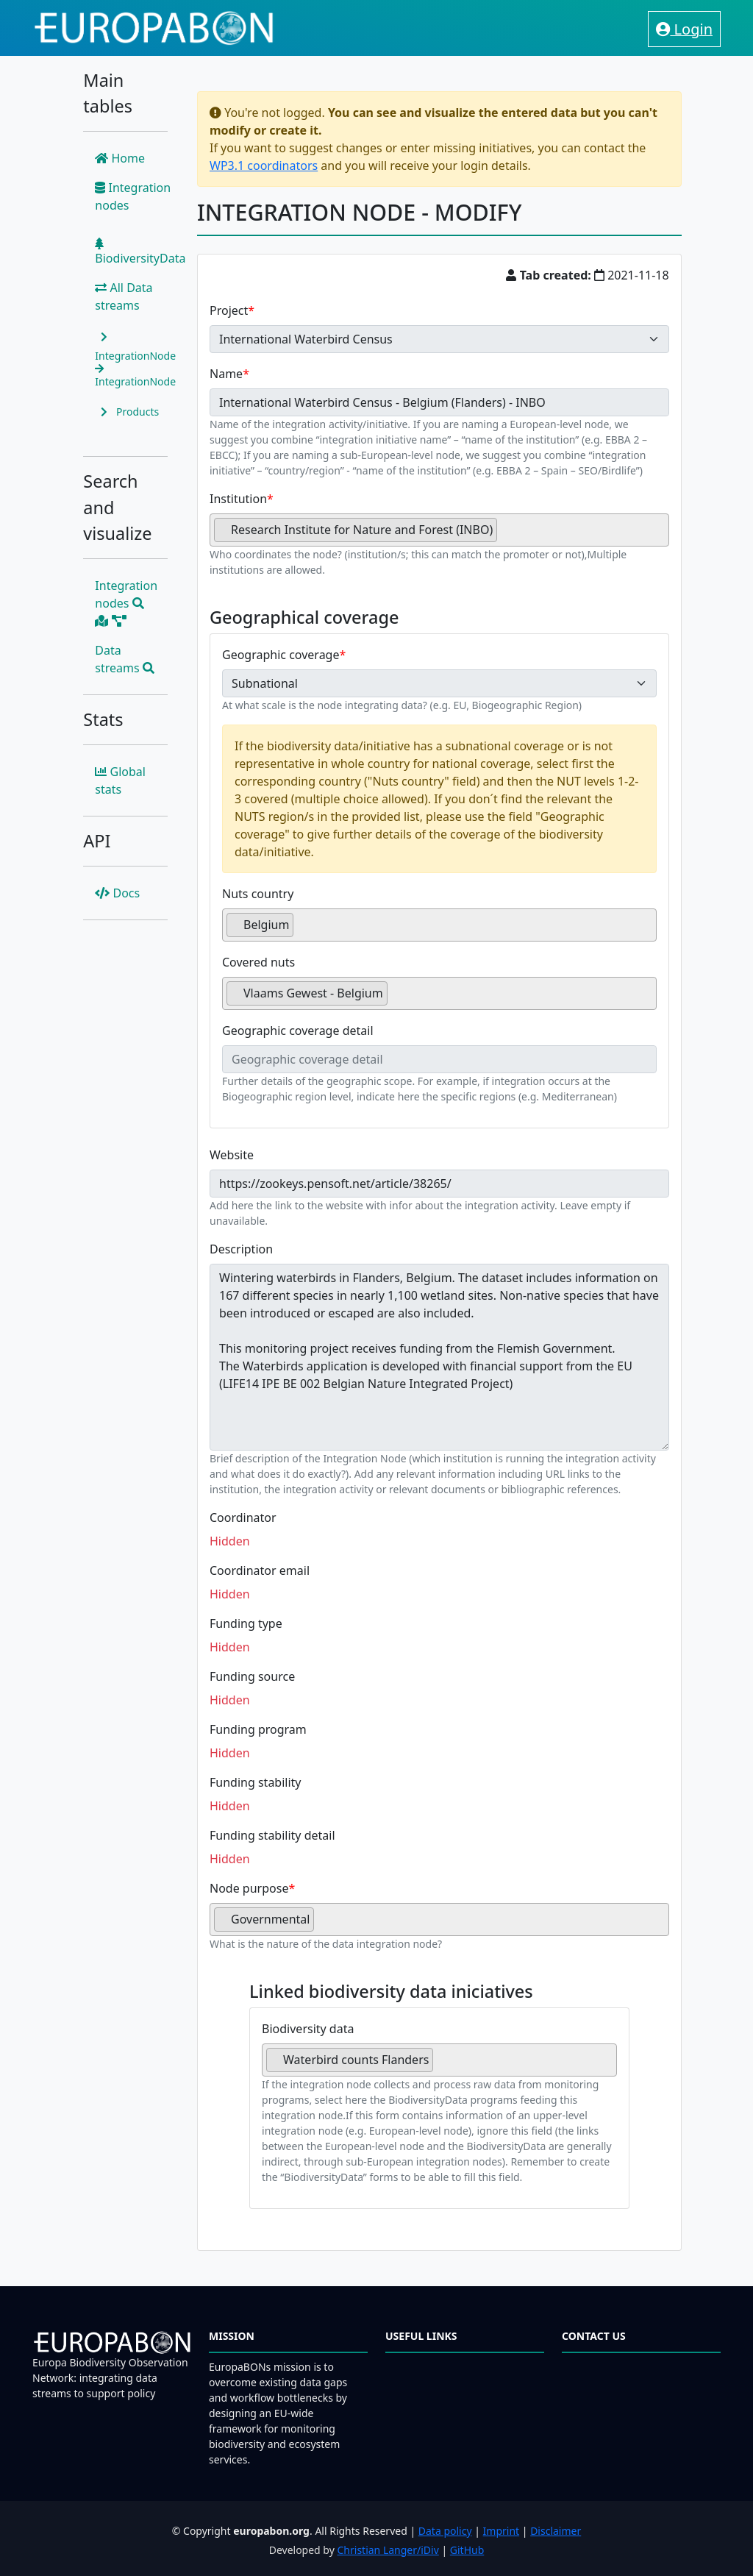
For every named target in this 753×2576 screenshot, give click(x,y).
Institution (238, 499)
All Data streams (123, 296)
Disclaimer (555, 2531)
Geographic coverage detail (298, 1030)
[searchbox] (505, 535)
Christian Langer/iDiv (387, 2550)
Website (232, 1155)
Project (229, 310)
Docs (117, 893)
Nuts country (257, 894)
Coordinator (243, 1517)
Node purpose (249, 1888)
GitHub (467, 2550)
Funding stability (255, 1782)
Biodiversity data (308, 2029)
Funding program (258, 1729)
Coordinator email (260, 1570)
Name (226, 374)
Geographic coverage (280, 655)
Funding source (252, 1676)
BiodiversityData (140, 252)
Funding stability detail (272, 1835)
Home (120, 158)
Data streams (124, 659)
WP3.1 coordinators (264, 165)
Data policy (445, 2531)
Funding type (246, 1623)
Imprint (501, 2531)
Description (241, 1249)
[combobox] (439, 530)
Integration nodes (133, 196)
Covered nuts (258, 962)
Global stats (120, 780)
